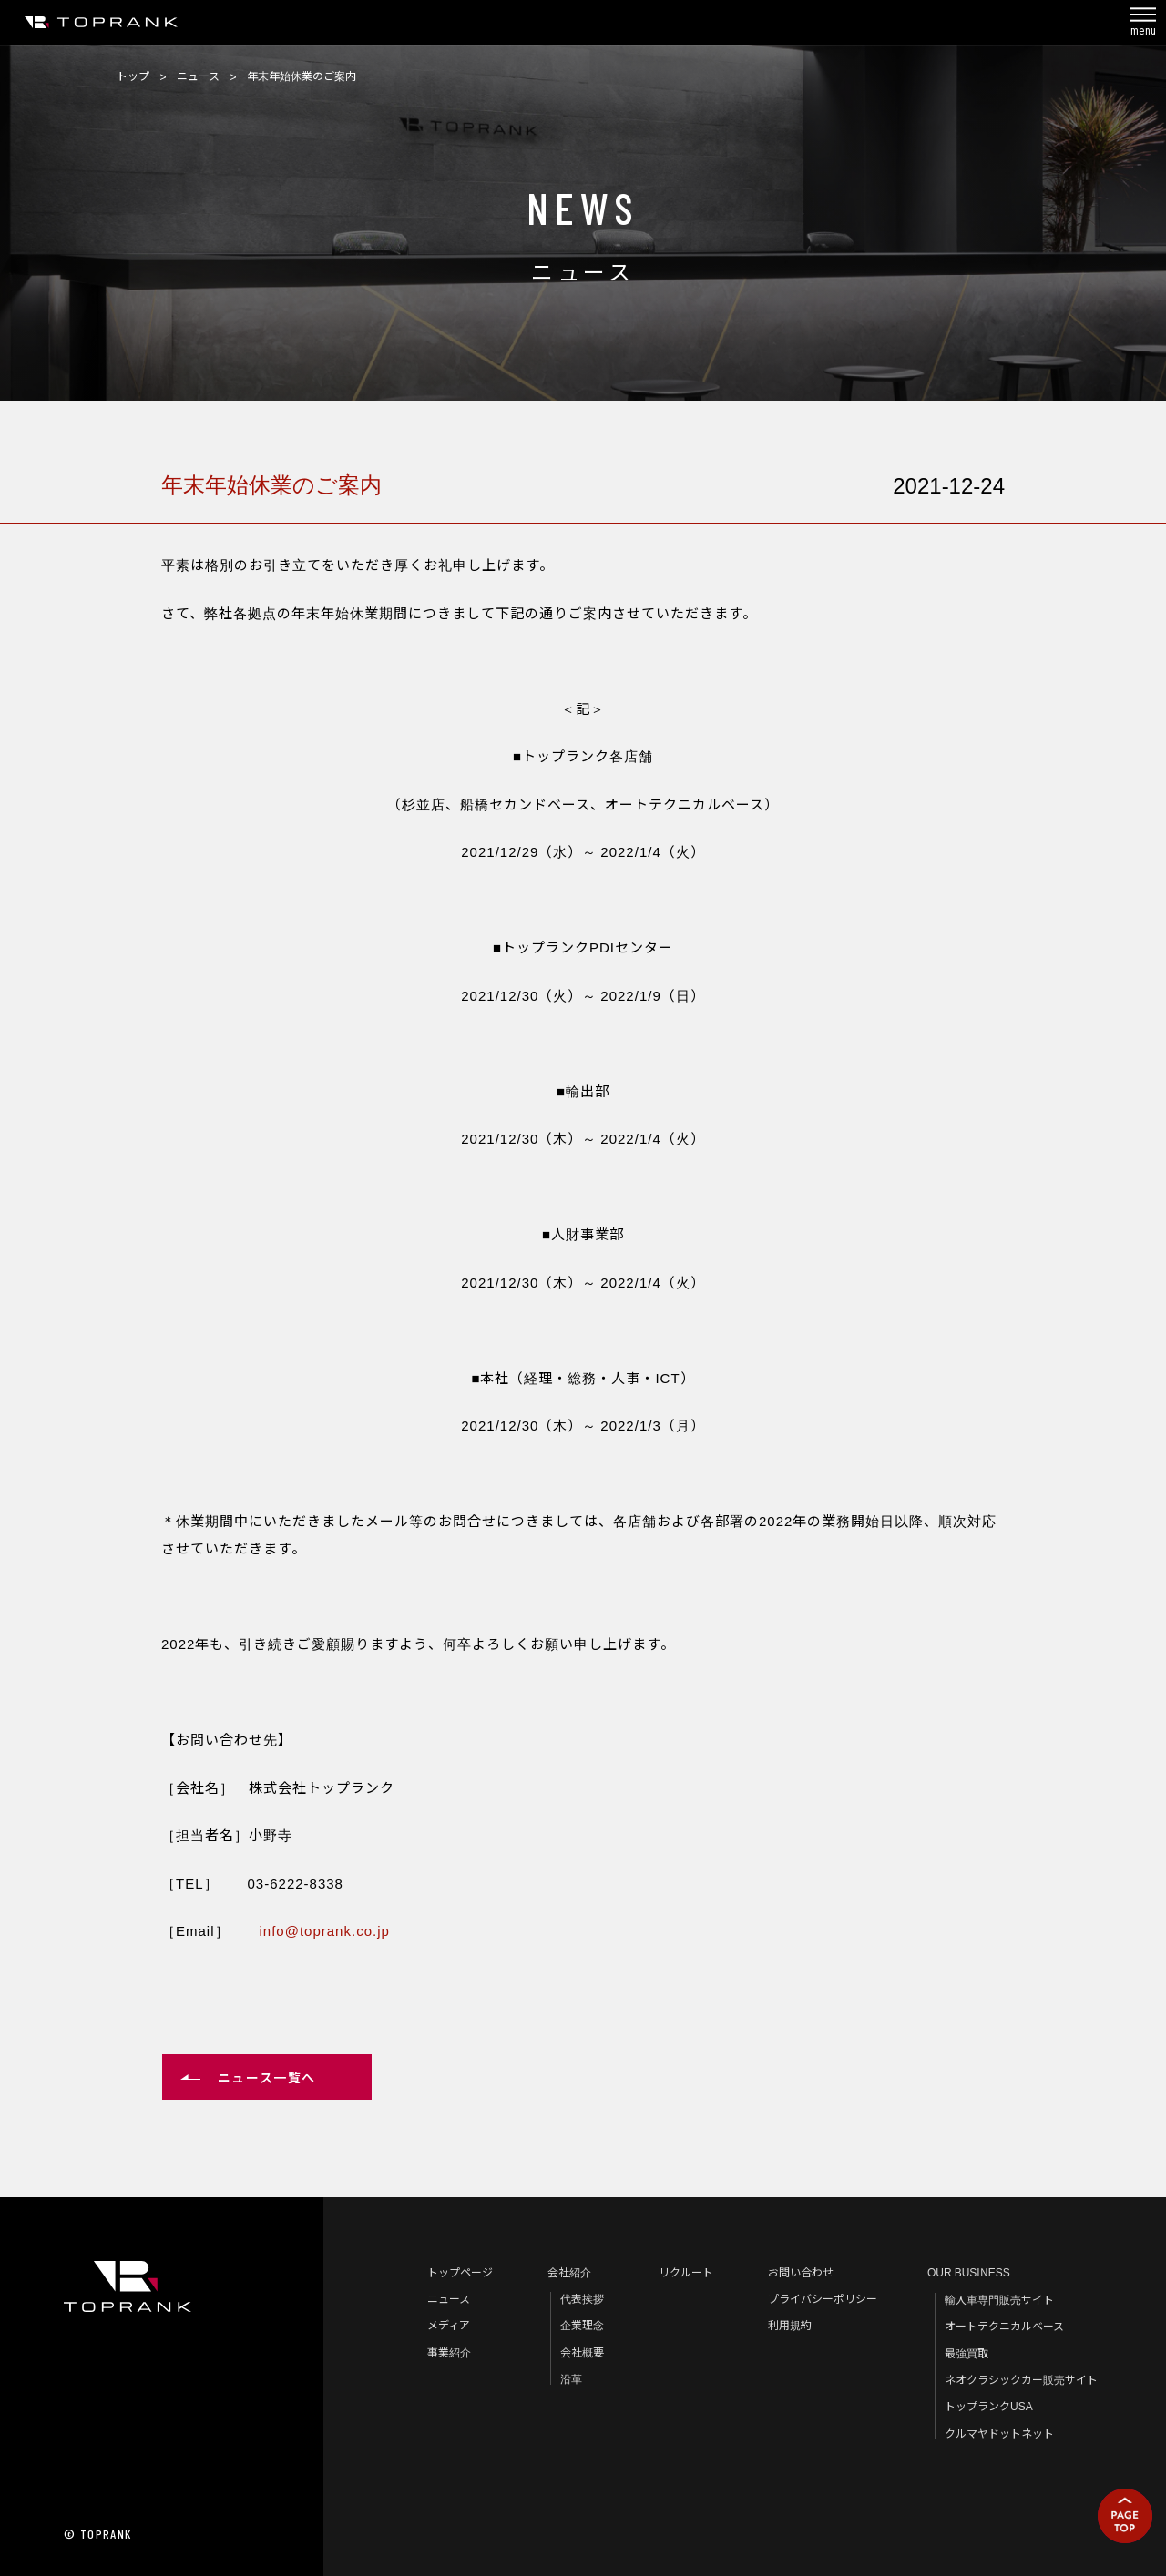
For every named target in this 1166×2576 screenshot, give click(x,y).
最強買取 (966, 2352)
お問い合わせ (801, 2271)
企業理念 (582, 2324)
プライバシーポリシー (822, 2298)
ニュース (198, 75)
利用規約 (790, 2324)
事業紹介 (449, 2351)
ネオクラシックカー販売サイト (1021, 2379)
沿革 (571, 2378)
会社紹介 (569, 2271)
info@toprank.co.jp (325, 1930)
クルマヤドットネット (999, 2432)
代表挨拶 (582, 2298)
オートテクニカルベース (1004, 2325)
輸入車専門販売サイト (999, 2298)
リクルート (686, 2271)
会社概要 (582, 2351)
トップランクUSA (989, 2405)
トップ (133, 75)
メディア (448, 2324)
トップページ (460, 2271)
